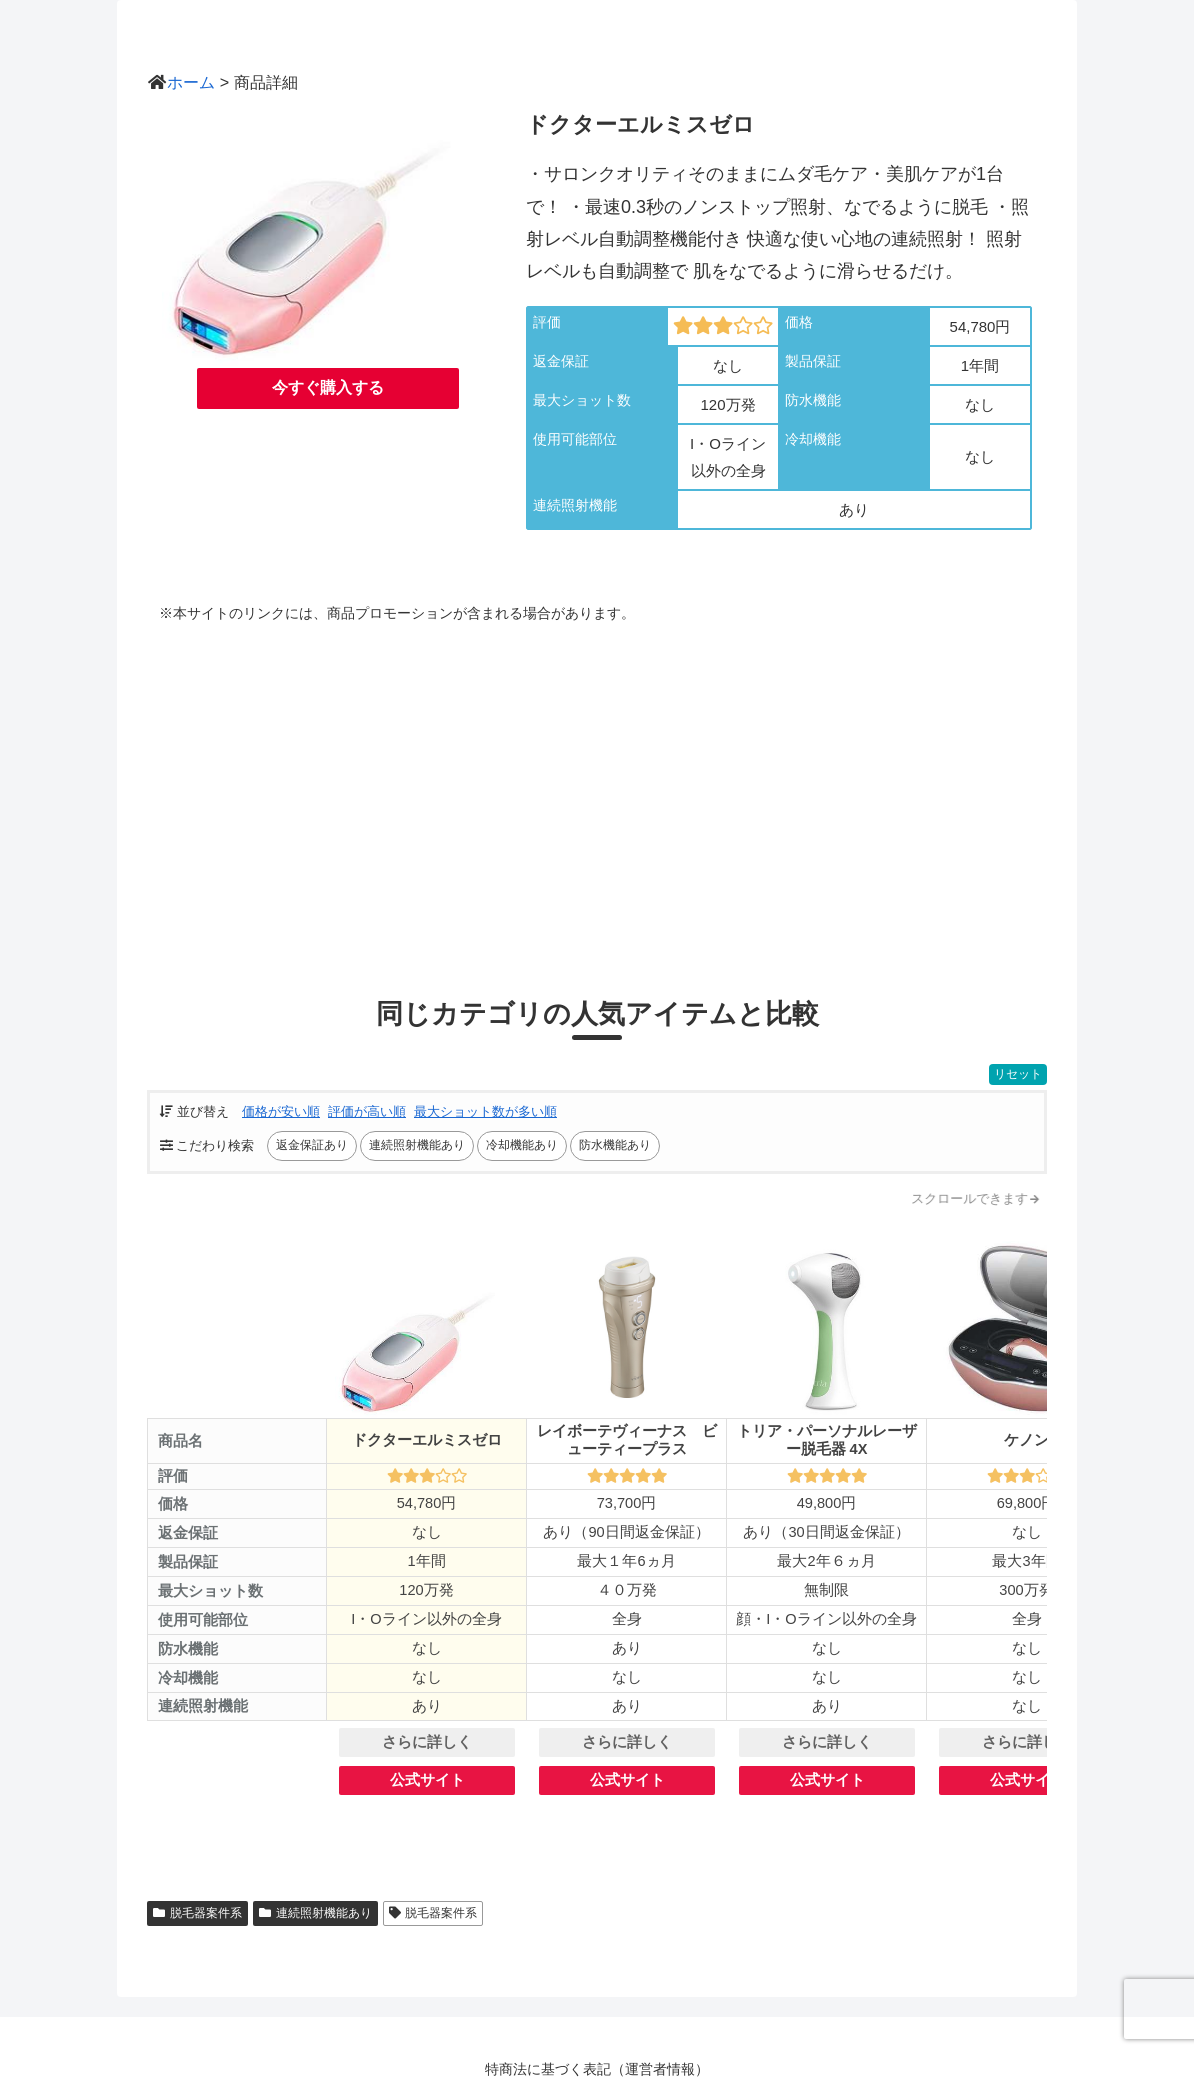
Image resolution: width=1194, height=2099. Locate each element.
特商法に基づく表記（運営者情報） (597, 2069)
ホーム (191, 82)
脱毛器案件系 (197, 1913)
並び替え (194, 1111)
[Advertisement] (597, 793)
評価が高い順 (367, 1111)
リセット (1018, 1074)
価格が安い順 (281, 1111)
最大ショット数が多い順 (485, 1111)
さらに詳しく (427, 1742)
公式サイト (427, 1780)
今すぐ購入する (328, 387)
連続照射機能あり (315, 1913)
